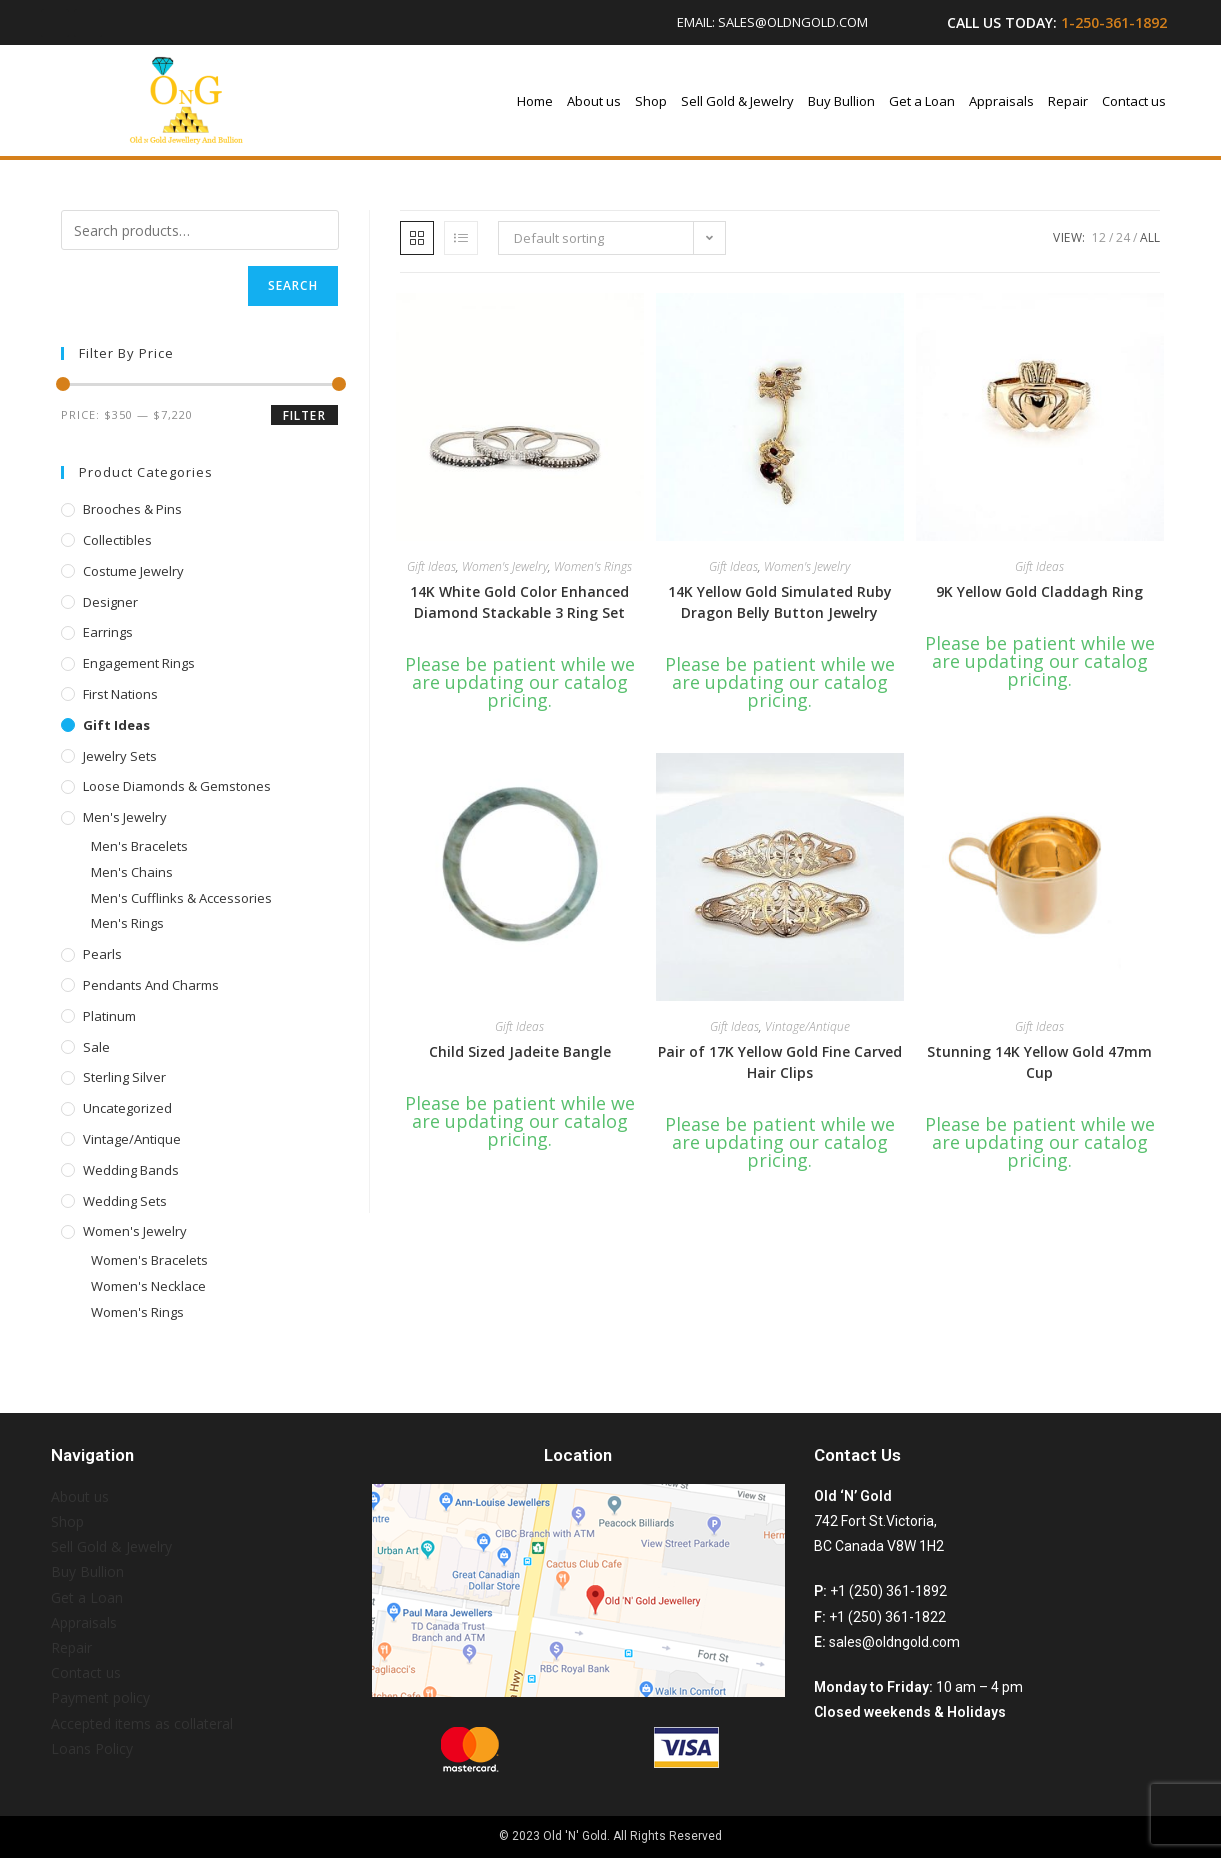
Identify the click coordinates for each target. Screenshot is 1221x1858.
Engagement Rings (139, 663)
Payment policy (100, 1697)
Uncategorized (127, 1108)
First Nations (120, 694)
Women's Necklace (148, 1286)
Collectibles (117, 540)
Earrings (108, 632)
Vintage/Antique (132, 1139)
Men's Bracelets (139, 846)
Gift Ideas (116, 725)
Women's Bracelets (149, 1260)
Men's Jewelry (125, 817)
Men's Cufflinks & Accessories (181, 898)
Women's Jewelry (135, 1231)
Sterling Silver (124, 1077)
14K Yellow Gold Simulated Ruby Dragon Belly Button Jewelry (780, 602)
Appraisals (1001, 101)
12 (1099, 237)
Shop (651, 101)
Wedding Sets (125, 1201)
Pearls (102, 954)
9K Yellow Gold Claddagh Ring (1039, 591)
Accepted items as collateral (142, 1723)
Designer (110, 602)
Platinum (109, 1016)
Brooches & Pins (132, 509)
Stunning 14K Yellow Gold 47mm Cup (1039, 1062)
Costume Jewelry (133, 571)
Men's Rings (127, 923)
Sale (96, 1047)
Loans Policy (92, 1748)
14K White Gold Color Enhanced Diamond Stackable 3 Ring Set (519, 602)
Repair (1068, 101)
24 (1123, 237)
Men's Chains (132, 872)
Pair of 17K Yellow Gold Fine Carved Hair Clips (780, 1062)
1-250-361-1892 (1114, 22)
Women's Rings (137, 1312)
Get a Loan (922, 101)
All (1150, 237)
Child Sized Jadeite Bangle (520, 1051)
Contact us (1134, 101)
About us (594, 101)
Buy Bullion (841, 101)
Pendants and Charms (151, 985)
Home (535, 101)
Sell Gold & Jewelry (737, 101)
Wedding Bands (131, 1170)
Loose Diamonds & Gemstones (177, 786)
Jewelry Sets (120, 756)
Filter (304, 415)
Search (293, 285)
